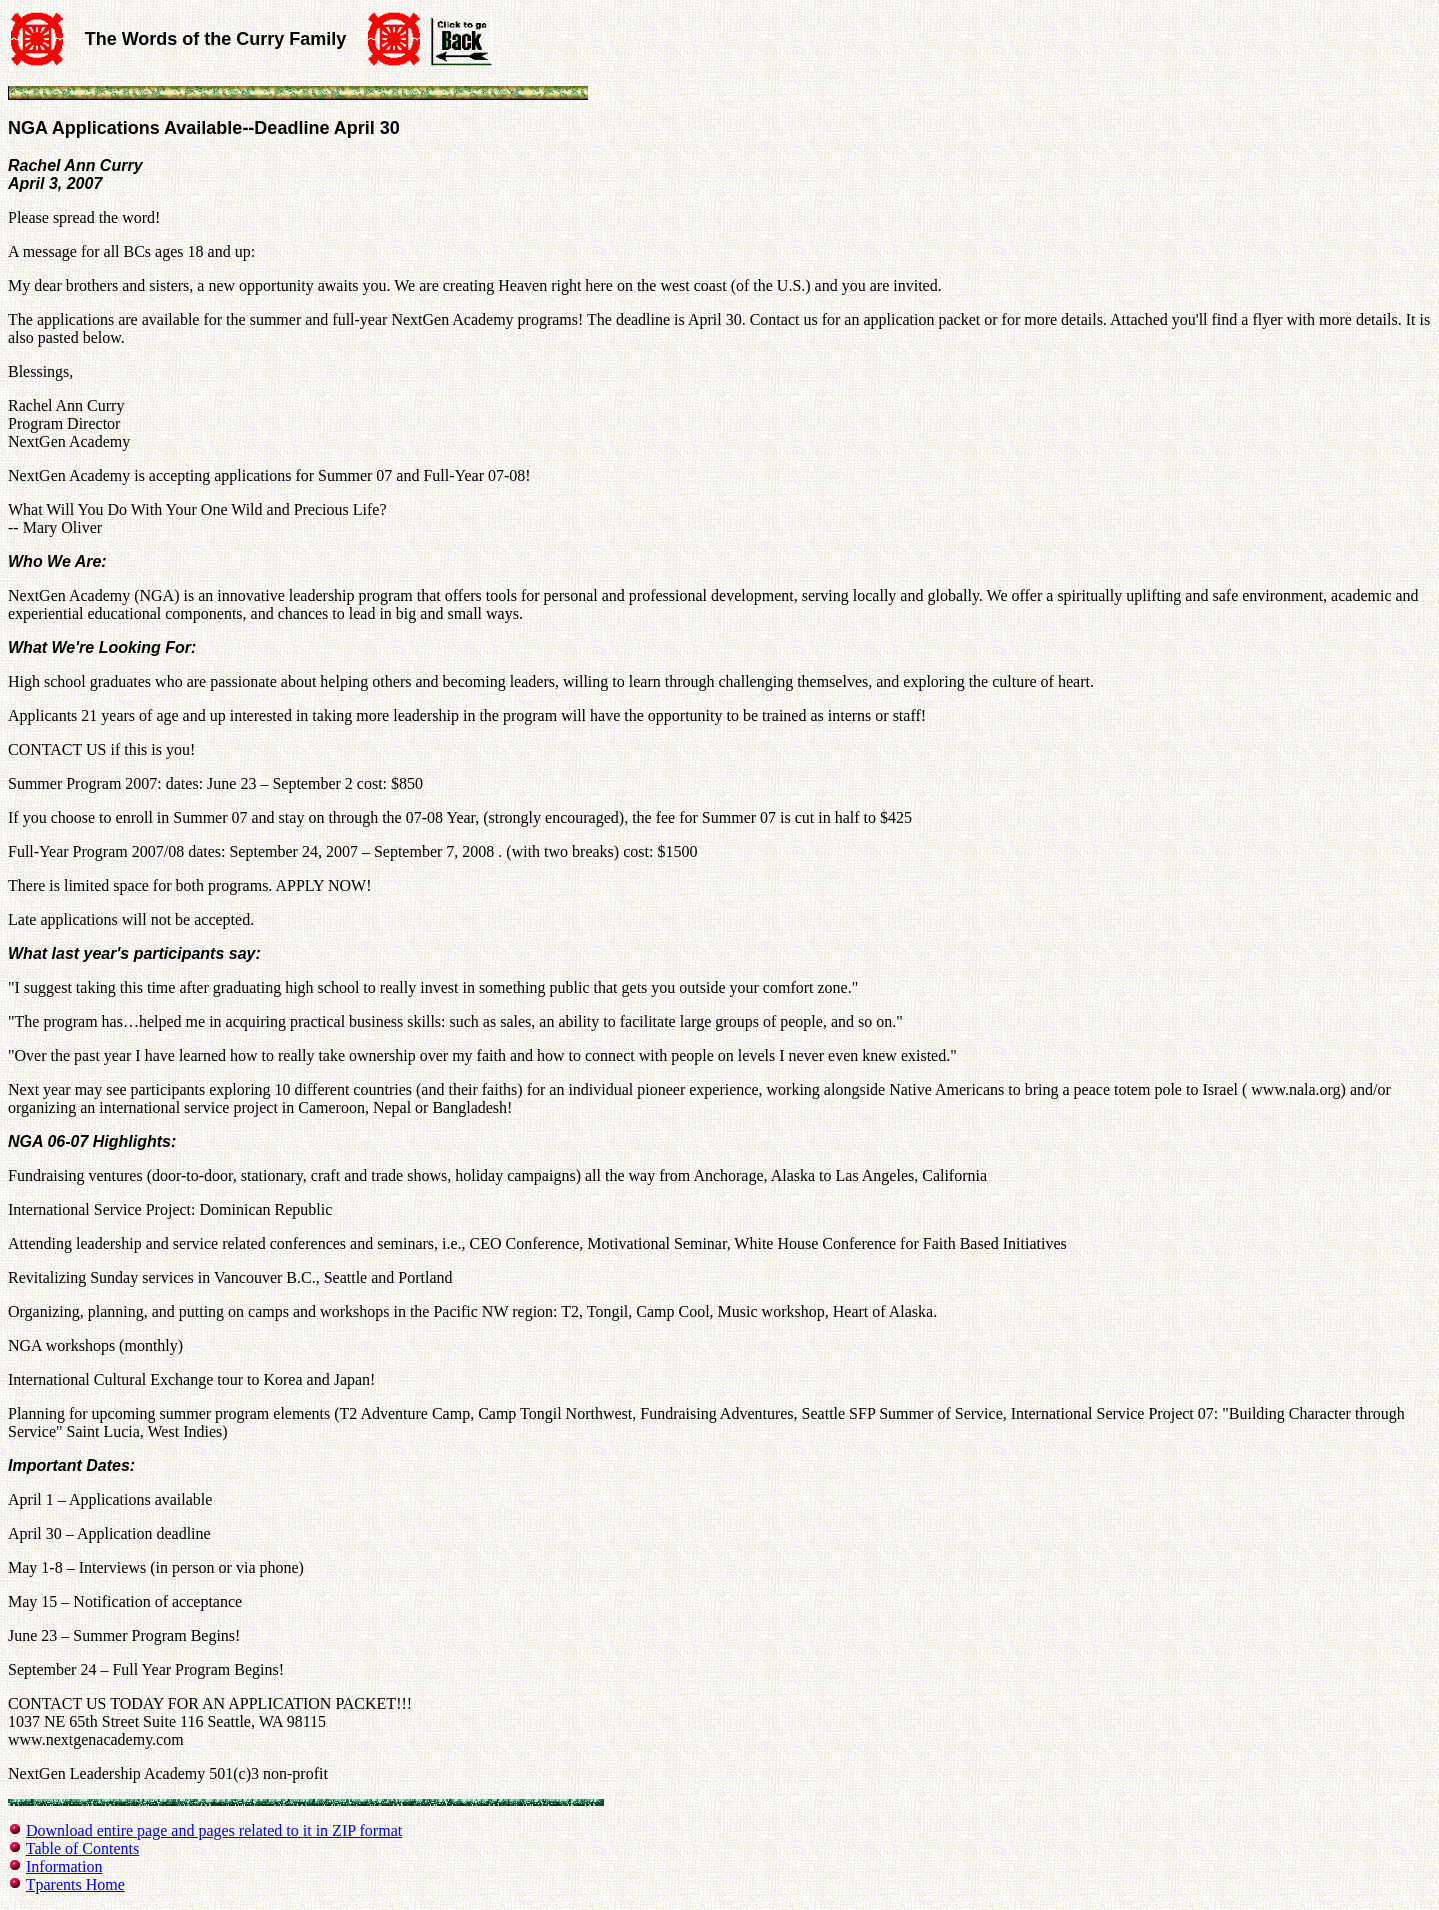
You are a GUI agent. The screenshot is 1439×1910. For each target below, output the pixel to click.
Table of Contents (83, 1848)
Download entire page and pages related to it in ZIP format (214, 1830)
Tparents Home (75, 1884)
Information (64, 1866)
